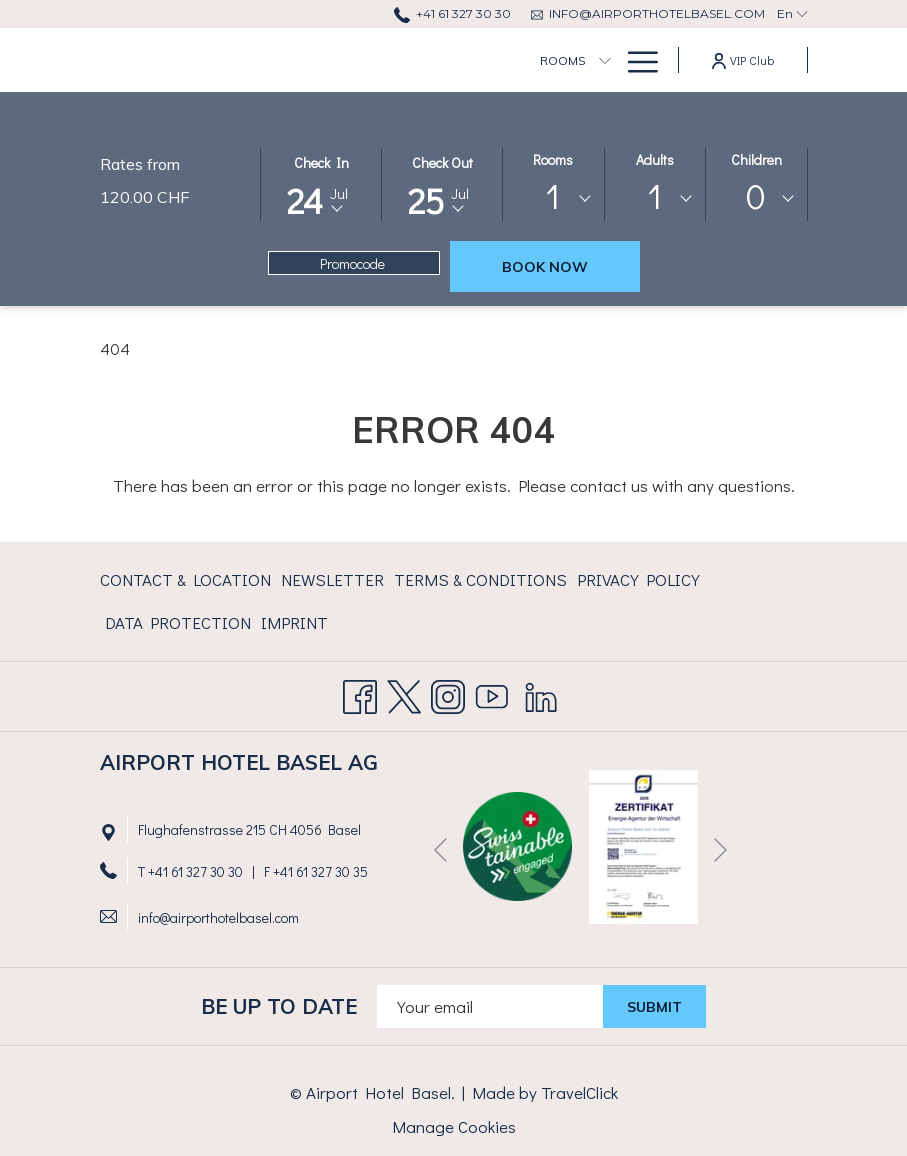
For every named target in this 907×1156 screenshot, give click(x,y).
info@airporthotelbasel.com (218, 917)
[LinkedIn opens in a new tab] (541, 691)
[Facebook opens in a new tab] (360, 691)
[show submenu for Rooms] (497, 60)
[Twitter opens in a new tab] (404, 691)
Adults (655, 159)
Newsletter (332, 579)
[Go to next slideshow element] (720, 850)
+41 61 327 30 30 (195, 871)
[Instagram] (448, 691)
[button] (321, 183)
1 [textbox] (553, 195)
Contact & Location (185, 579)
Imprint (294, 622)
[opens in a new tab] (643, 844)
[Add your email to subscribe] (490, 1006)
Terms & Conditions (480, 579)
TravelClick (579, 1092)
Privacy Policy (638, 579)
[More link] (635, 60)
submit (654, 1007)
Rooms (553, 159)
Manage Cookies (454, 1126)
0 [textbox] (756, 195)
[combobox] (553, 199)
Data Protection (178, 622)
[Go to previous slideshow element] (440, 850)
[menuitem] (455, 60)
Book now (545, 267)
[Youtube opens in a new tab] (492, 691)
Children (756, 159)
